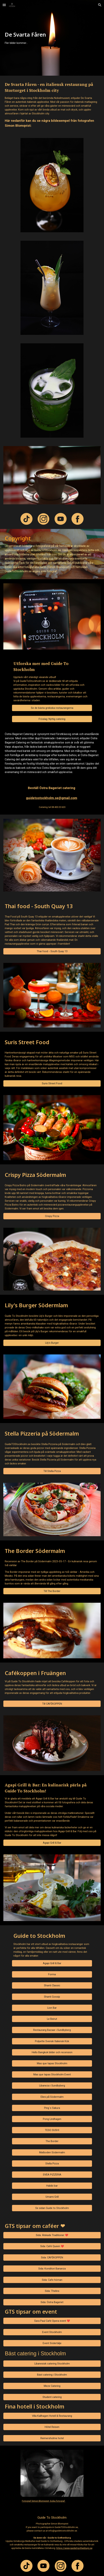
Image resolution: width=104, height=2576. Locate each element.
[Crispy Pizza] (52, 1216)
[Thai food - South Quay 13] (52, 951)
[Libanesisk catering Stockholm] (52, 2363)
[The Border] (52, 2141)
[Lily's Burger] (52, 1343)
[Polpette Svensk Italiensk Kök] (52, 2041)
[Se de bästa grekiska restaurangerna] (52, 708)
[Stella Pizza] (52, 2163)
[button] (4, 5)
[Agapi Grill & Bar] (52, 1843)
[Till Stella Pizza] (52, 1471)
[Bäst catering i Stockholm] (52, 2375)
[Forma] (52, 1974)
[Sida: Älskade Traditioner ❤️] (52, 2235)
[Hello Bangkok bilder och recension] (52, 2052)
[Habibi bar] (52, 2185)
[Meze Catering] (52, 2386)
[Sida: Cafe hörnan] (52, 2280)
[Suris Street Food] (52, 1083)
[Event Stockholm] (52, 2332)
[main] (51, 37)
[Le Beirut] (52, 2019)
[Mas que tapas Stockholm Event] (52, 2074)
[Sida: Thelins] (52, 2291)
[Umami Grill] (52, 2197)
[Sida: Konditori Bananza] (52, 2269)
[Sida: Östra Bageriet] (52, 2302)
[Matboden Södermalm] (52, 2152)
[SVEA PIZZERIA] (52, 2174)
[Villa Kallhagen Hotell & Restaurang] (52, 2416)
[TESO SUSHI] (52, 2130)
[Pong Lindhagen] (52, 2119)
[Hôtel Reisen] (52, 2427)
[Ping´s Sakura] (52, 2108)
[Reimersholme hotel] (52, 2438)
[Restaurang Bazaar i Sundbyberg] (52, 2030)
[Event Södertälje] (52, 2343)
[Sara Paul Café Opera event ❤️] (52, 2321)
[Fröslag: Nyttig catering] (52, 719)
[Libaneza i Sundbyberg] (52, 2086)
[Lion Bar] (52, 2008)
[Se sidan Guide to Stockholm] (52, 2208)
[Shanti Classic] (52, 1985)
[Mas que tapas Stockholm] (52, 2063)
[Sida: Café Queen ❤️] (52, 2246)
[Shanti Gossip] (52, 1996)
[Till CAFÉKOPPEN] (52, 1704)
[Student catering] (52, 2397)
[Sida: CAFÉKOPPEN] (52, 2257)
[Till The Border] (52, 1591)
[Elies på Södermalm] (52, 2097)
